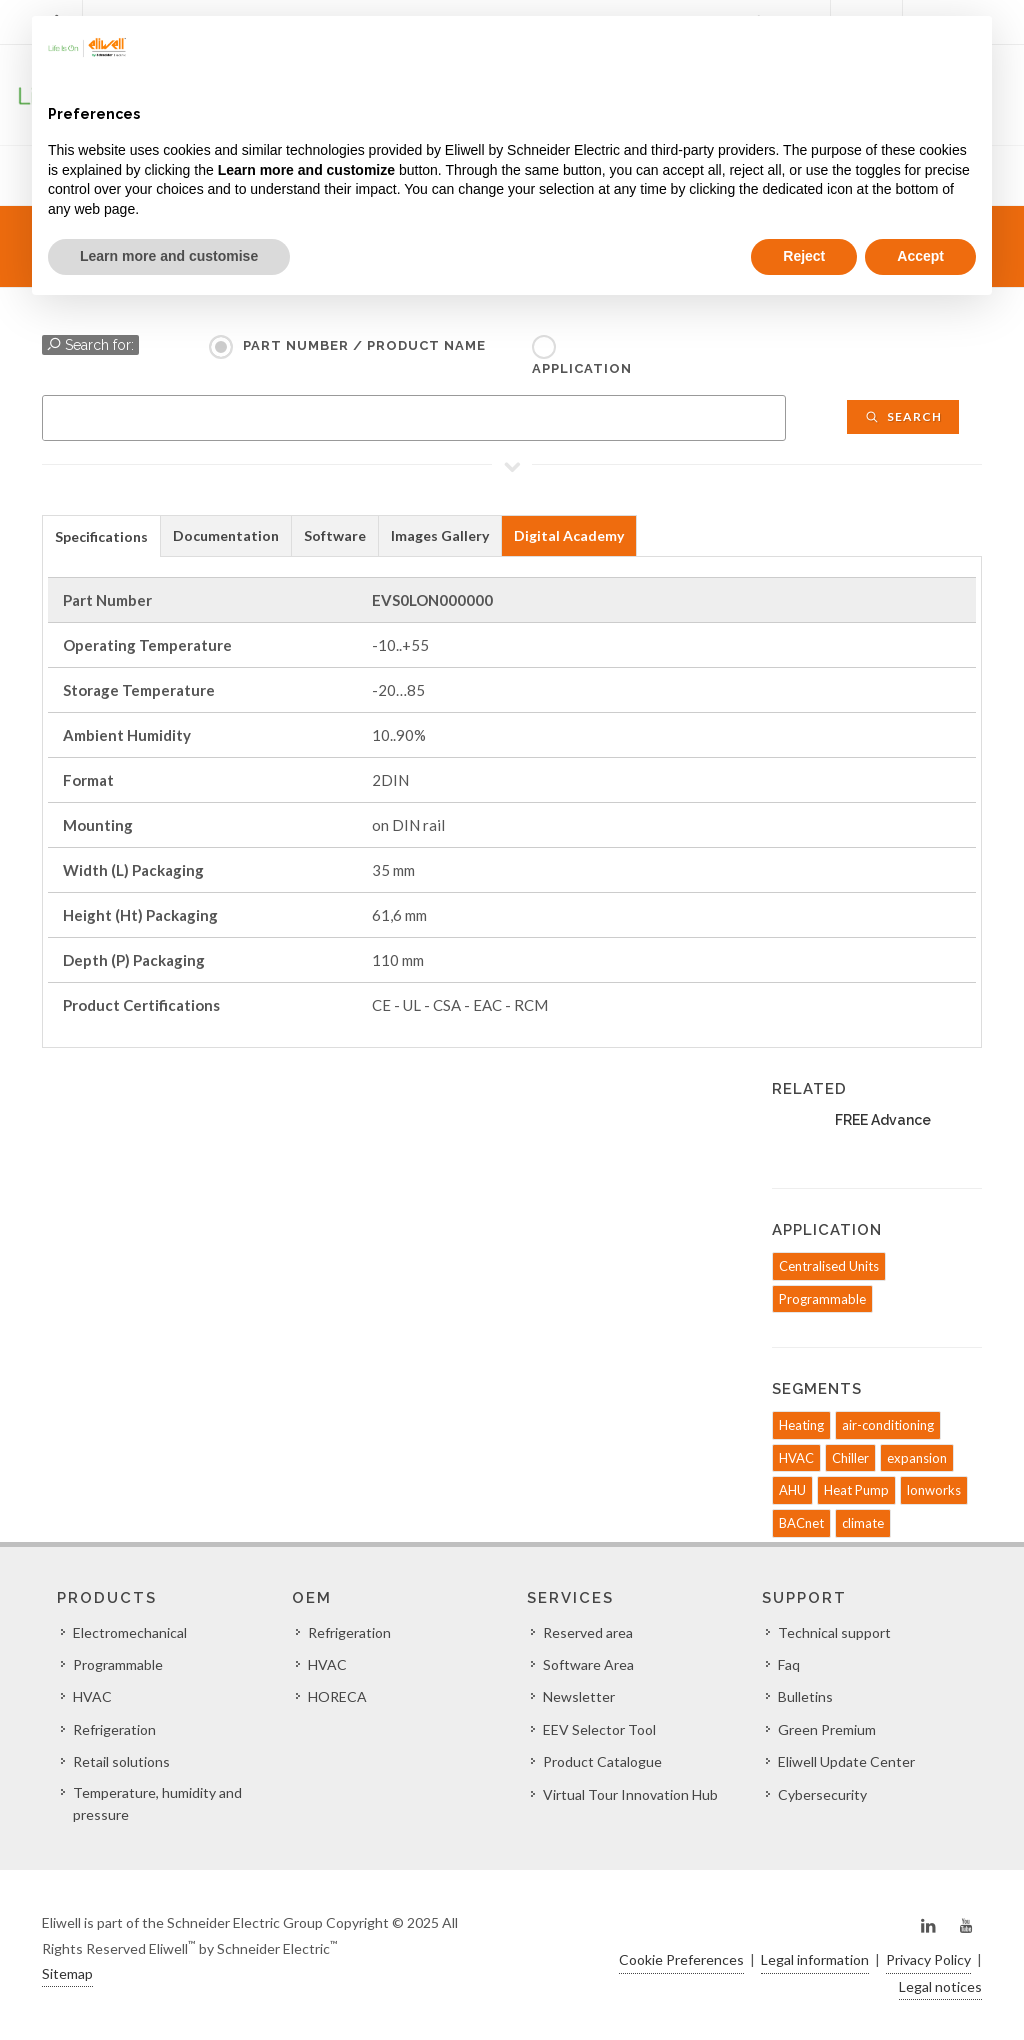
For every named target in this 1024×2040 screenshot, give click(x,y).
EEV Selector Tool (599, 1729)
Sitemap (67, 1973)
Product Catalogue (602, 1761)
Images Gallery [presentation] (440, 535)
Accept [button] (920, 256)
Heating (801, 1425)
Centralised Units (829, 1266)
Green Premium (827, 1729)
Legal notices (940, 1986)
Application (582, 368)
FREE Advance (883, 1120)
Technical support (834, 1632)
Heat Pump (856, 1490)
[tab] (101, 535)
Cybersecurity (822, 1794)
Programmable (822, 1299)
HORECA (337, 1696)
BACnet (801, 1523)
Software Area (588, 1664)
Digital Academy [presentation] (569, 535)
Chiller (850, 1458)
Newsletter (579, 1696)
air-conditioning (888, 1425)
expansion (917, 1458)
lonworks (934, 1490)
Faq (789, 1664)
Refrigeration (114, 1729)
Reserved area (588, 1632)
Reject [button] (804, 256)
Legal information (815, 1959)
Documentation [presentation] (226, 535)
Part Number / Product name (364, 345)
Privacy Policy (928, 1959)
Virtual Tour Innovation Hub (630, 1794)
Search (903, 416)
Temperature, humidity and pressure (157, 1803)
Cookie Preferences (681, 1959)
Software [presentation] (335, 535)
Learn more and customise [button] (169, 256)
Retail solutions (121, 1761)
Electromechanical (130, 1632)
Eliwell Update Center (846, 1761)
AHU (792, 1490)
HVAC (796, 1458)
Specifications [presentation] (101, 536)
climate (863, 1523)
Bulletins (805, 1696)
